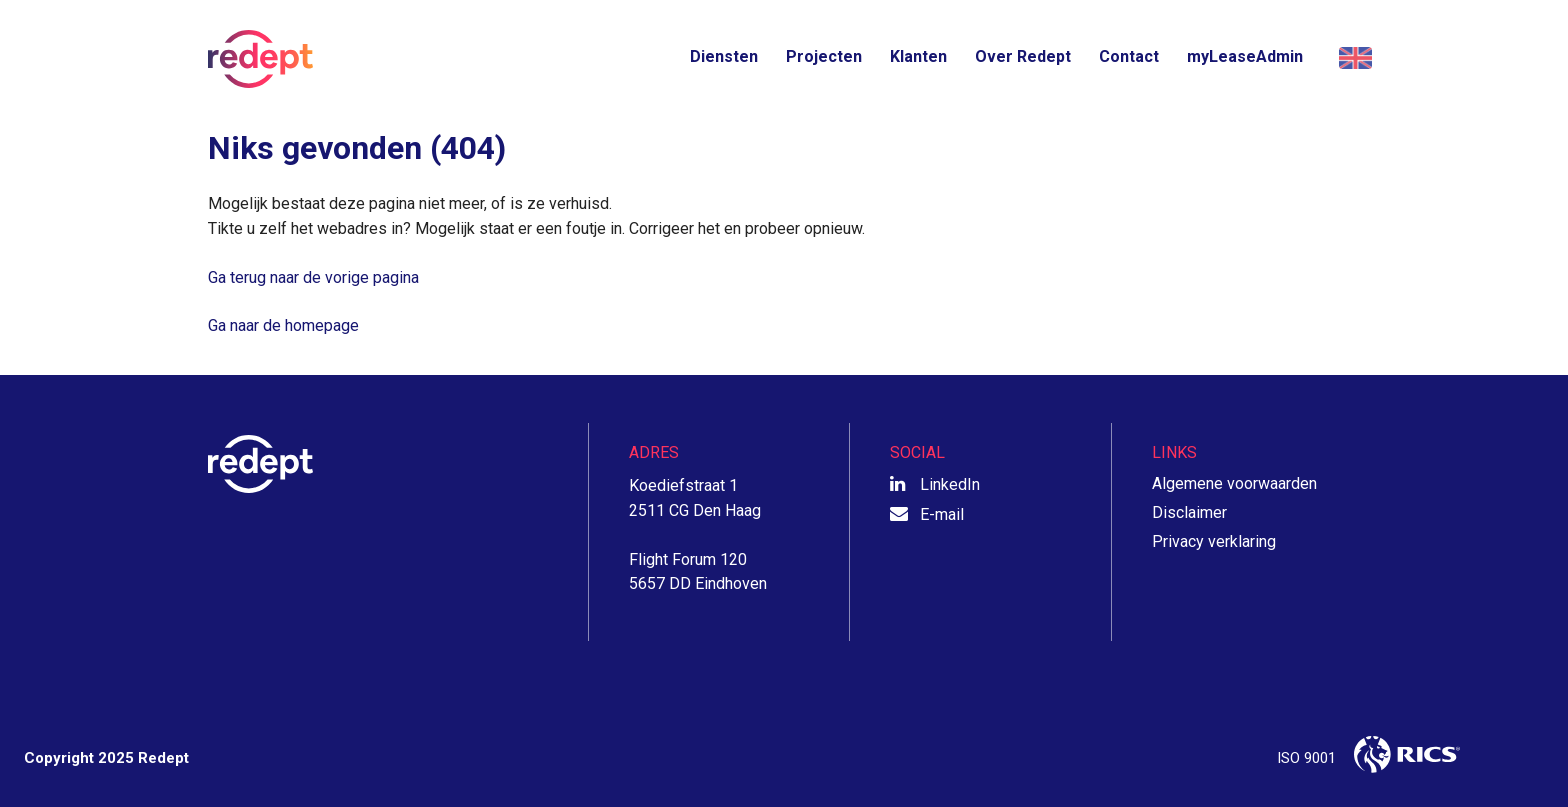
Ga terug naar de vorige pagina (313, 277)
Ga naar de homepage (283, 325)
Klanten (918, 56)
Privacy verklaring (1214, 541)
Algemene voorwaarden (1234, 483)
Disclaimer (1189, 512)
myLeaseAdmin (1245, 56)
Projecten (824, 56)
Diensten (724, 56)
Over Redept (1023, 56)
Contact (1129, 56)
